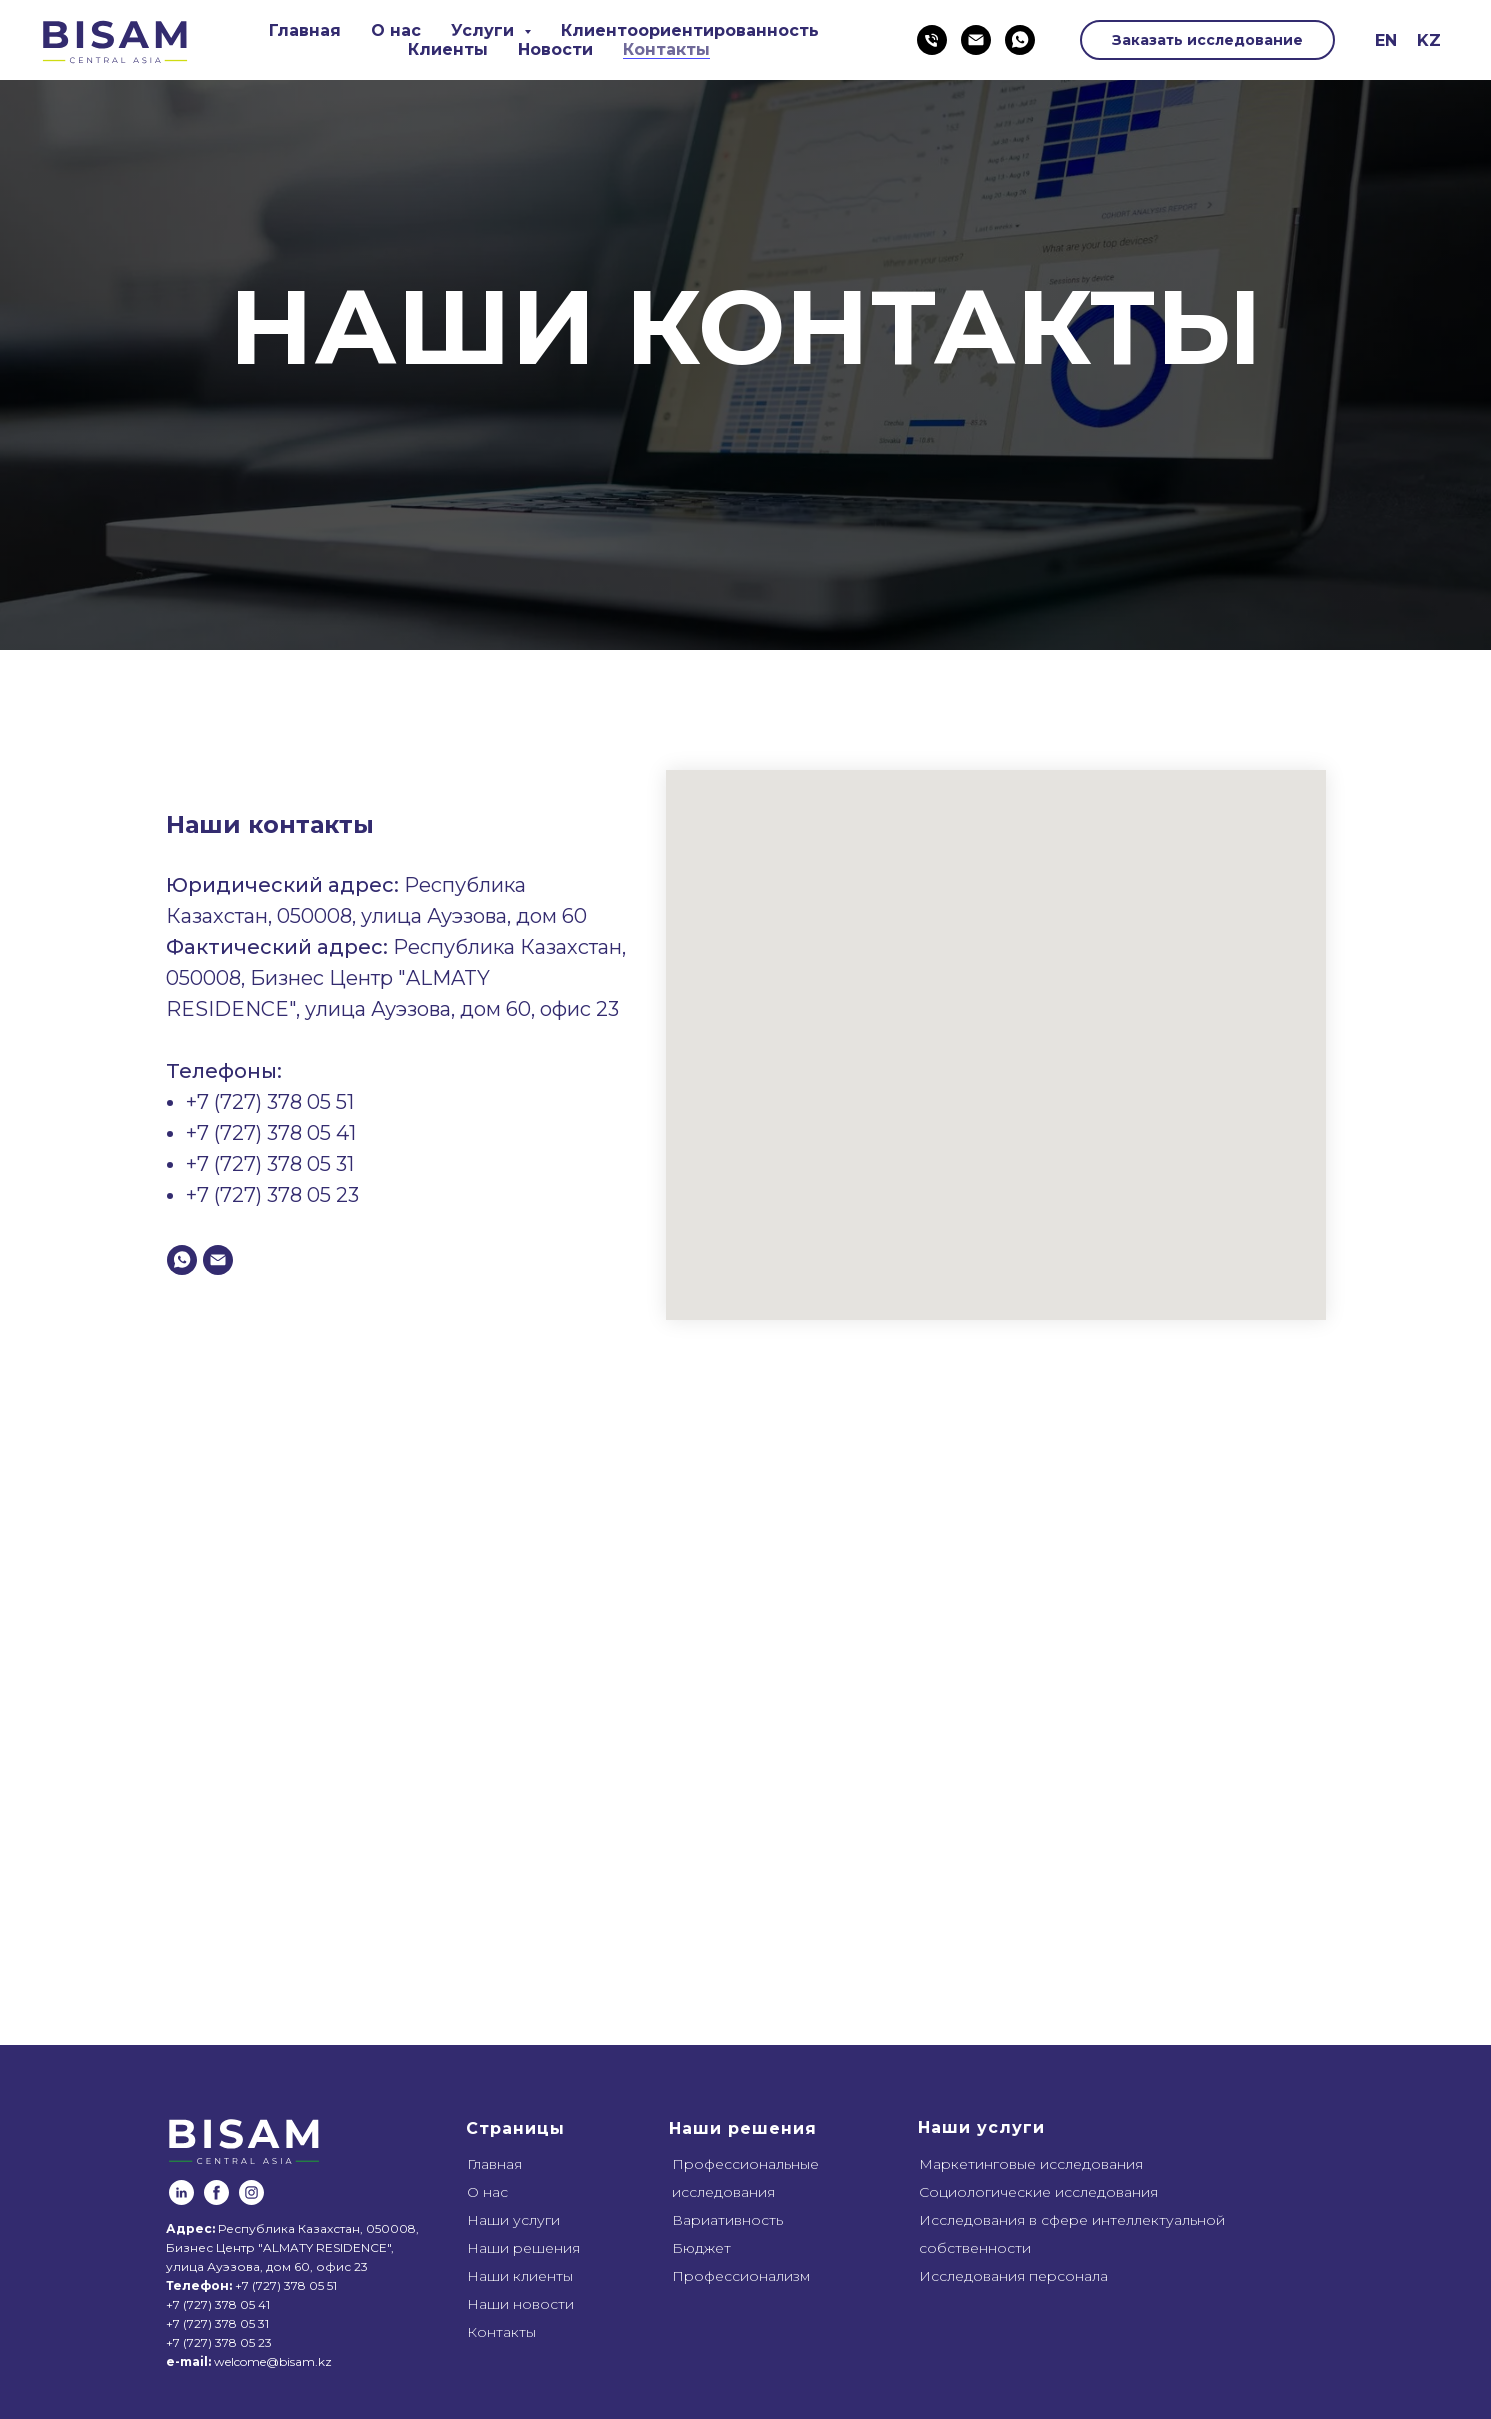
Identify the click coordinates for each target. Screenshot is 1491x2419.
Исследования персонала (1013, 2276)
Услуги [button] (485, 30)
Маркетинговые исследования (1031, 2164)
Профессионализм (741, 2276)
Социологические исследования (1038, 2192)
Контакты (666, 49)
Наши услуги (513, 2220)
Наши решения (523, 2248)
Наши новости (520, 2304)
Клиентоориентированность (690, 30)
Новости (555, 49)
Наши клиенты (520, 2276)
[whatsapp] (1020, 40)
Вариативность (727, 2220)
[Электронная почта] (976, 40)
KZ (1429, 40)
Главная (305, 30)
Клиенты (448, 49)
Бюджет (701, 2248)
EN (1386, 40)
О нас (396, 30)
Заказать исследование (1207, 40)
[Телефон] (932, 40)
